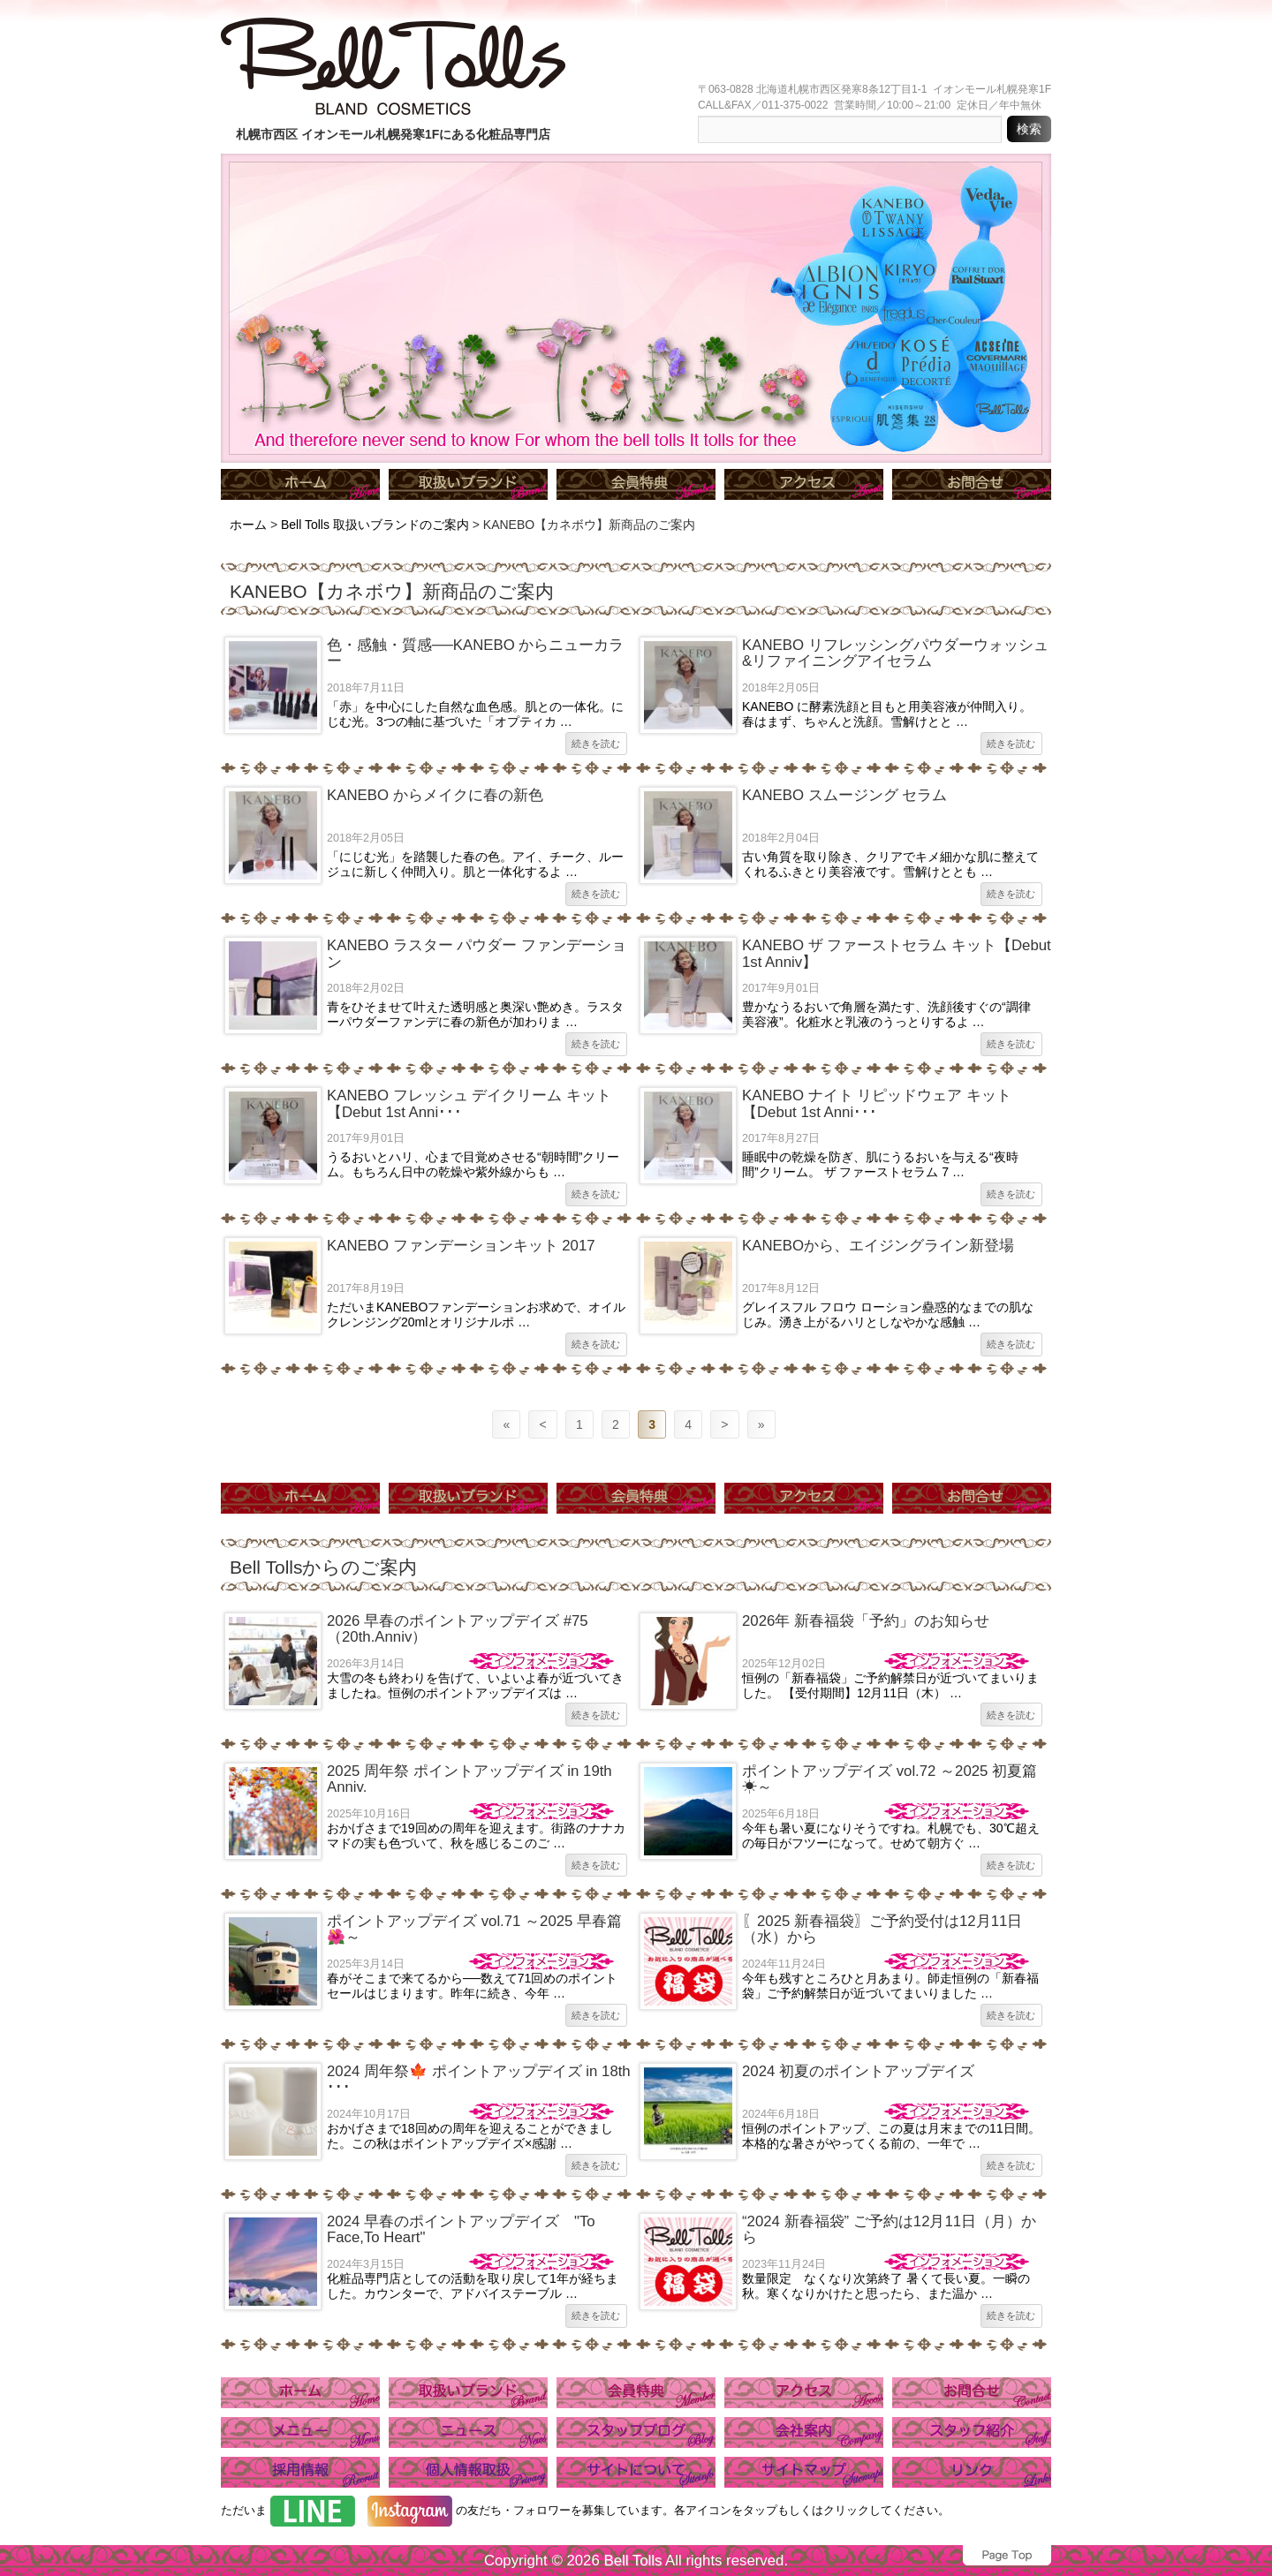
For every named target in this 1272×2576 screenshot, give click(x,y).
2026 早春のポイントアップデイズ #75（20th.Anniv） (457, 1629)
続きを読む (596, 743)
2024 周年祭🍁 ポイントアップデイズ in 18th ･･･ (479, 2079)
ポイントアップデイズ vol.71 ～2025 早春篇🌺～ (474, 1929)
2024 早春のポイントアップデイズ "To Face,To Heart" (461, 2229)
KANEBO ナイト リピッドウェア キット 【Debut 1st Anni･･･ (876, 1103)
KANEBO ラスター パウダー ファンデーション (476, 953)
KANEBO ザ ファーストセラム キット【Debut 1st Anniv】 (896, 953)
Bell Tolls (632, 2560)
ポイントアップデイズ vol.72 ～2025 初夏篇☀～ (889, 1779)
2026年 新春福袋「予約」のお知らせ (865, 1621)
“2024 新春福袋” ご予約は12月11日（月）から (889, 2229)
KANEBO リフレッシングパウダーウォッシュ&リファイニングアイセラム (895, 653)
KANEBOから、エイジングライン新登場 (878, 1245)
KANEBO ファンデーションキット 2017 (461, 1245)
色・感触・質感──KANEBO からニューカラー (475, 653)
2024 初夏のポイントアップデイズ (858, 2071)
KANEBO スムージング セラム (844, 795)
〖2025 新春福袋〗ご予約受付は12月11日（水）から (882, 1929)
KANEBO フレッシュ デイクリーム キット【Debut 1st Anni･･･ (469, 1103)
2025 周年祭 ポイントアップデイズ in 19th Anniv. (469, 1779)
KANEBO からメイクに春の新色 (435, 795)
